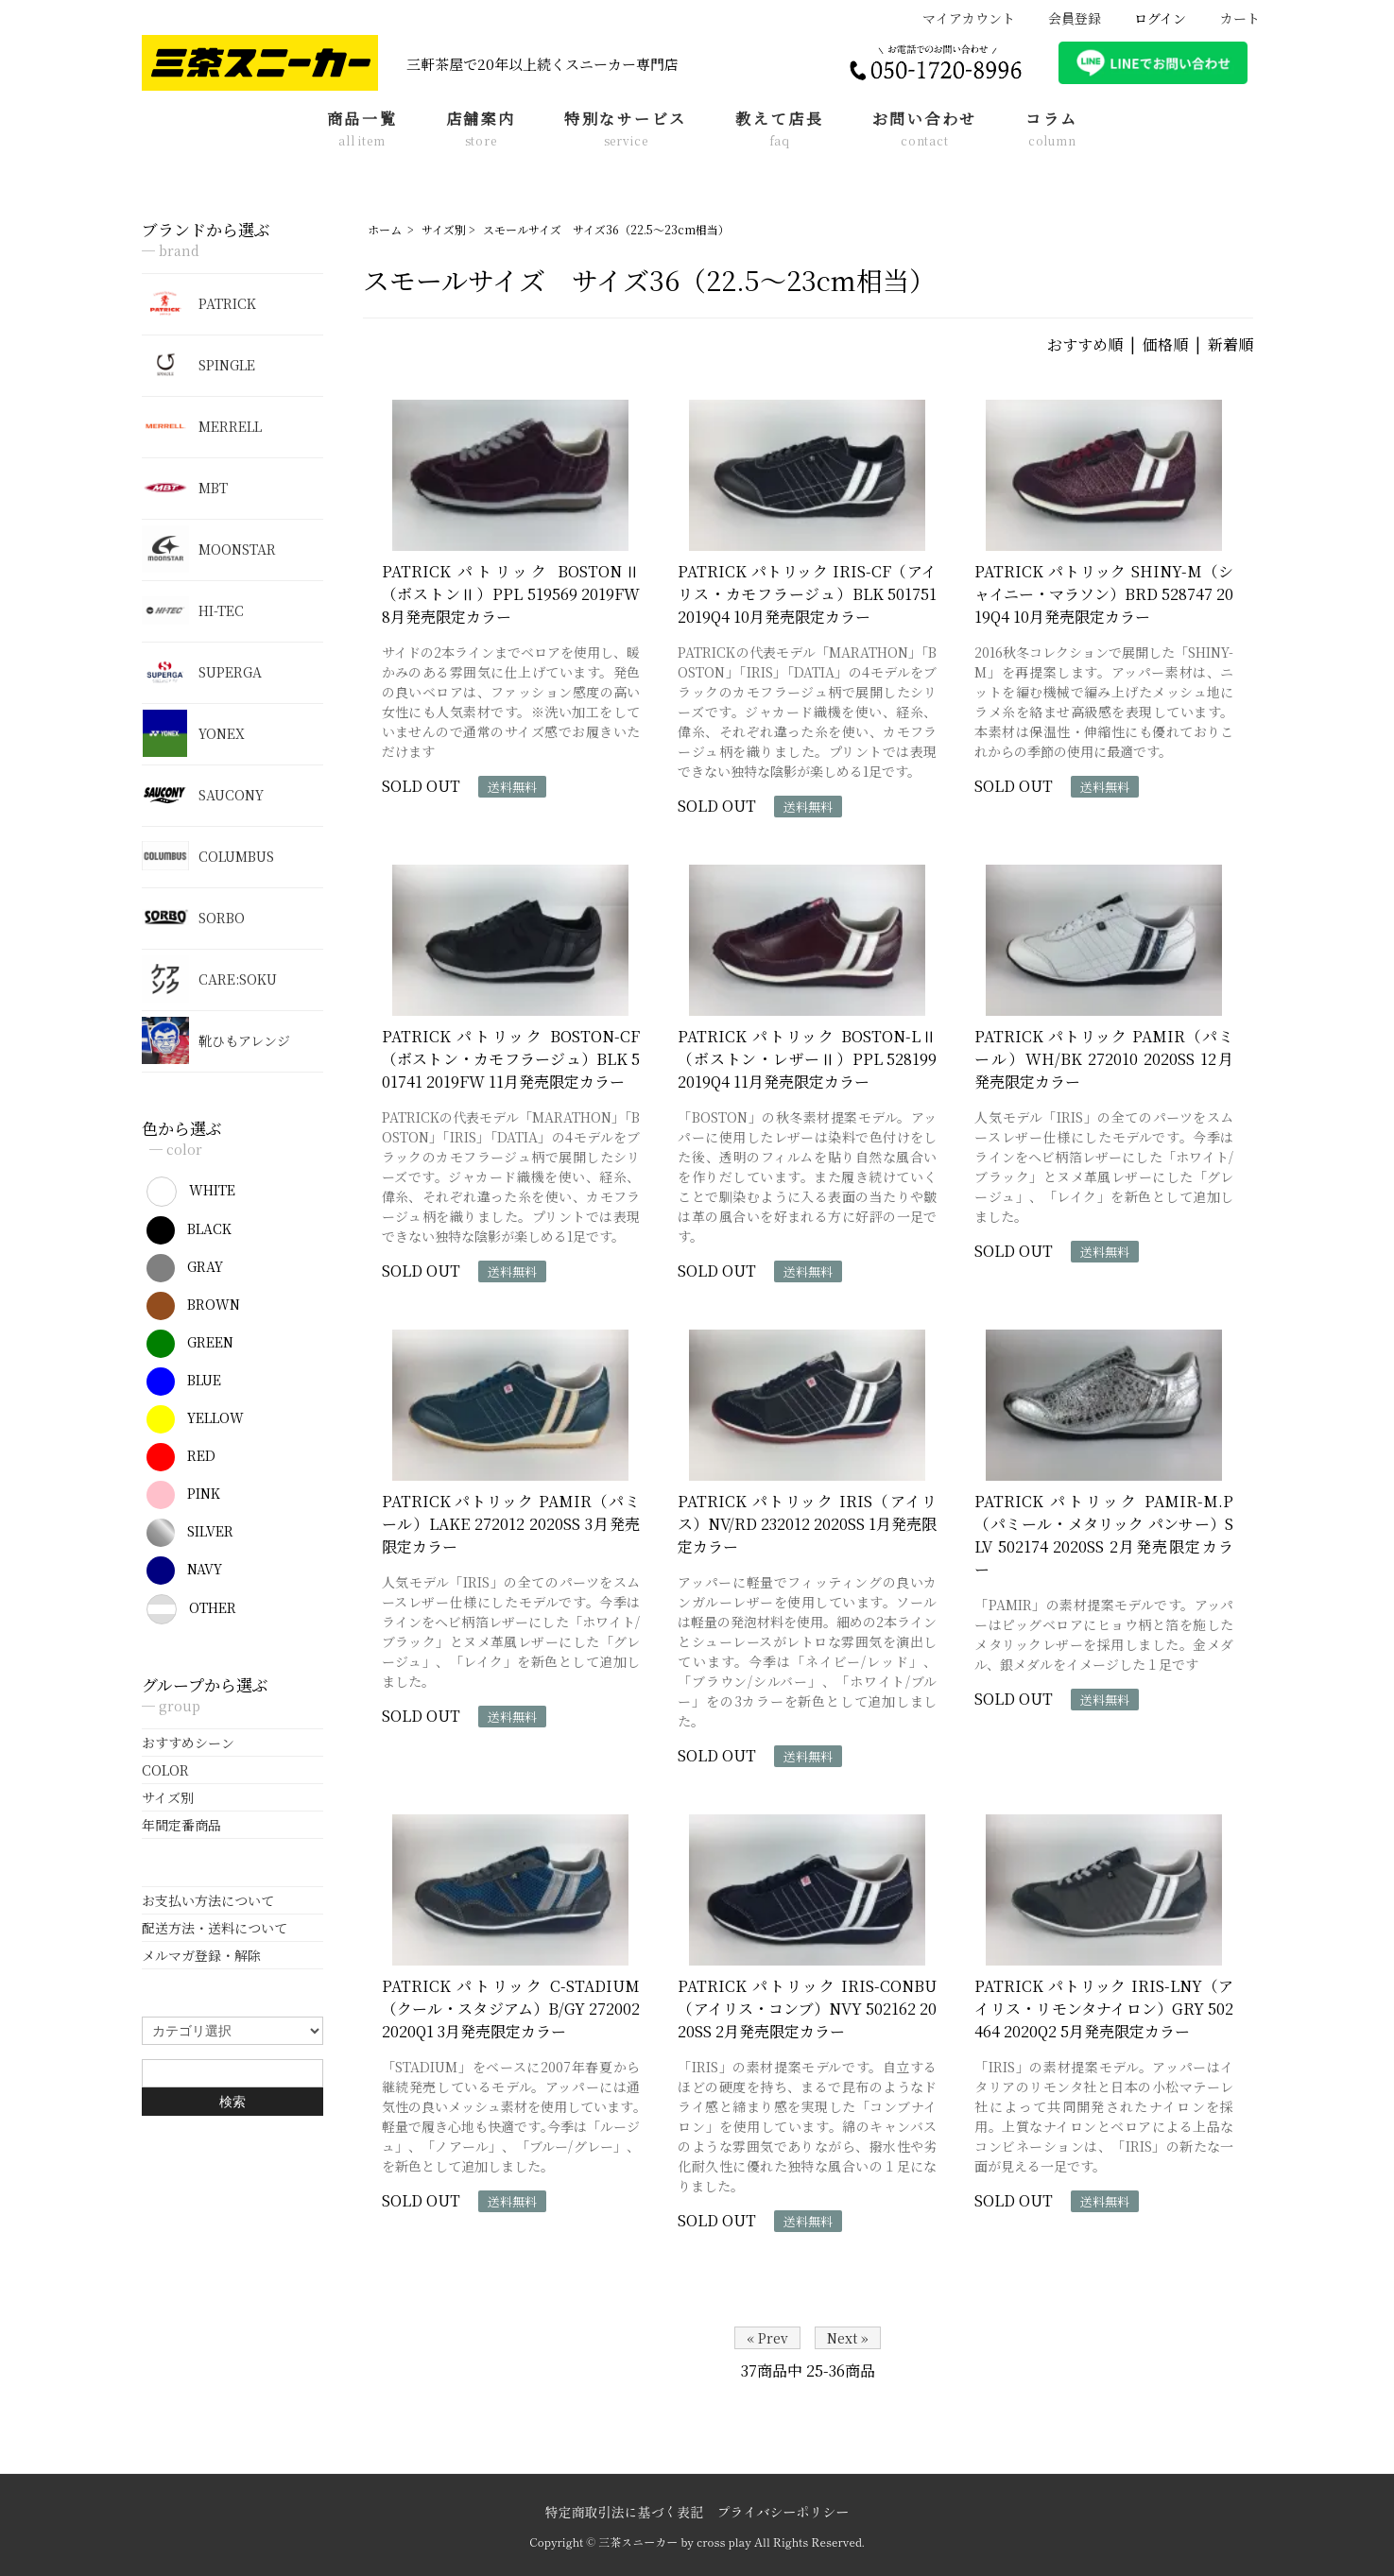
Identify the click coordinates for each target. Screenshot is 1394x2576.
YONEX (193, 733)
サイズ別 (444, 229)
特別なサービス (625, 130)
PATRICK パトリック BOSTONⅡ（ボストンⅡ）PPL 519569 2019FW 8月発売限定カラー (511, 593)
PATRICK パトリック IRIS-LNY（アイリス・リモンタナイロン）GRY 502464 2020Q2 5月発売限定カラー (1103, 2008)
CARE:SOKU (209, 979)
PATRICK (199, 303)
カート (1230, 18)
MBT (185, 487)
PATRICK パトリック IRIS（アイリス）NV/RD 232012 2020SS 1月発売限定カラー (807, 1523)
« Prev (767, 2337)
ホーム (385, 229)
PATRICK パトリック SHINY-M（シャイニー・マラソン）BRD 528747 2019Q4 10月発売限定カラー (1103, 593)
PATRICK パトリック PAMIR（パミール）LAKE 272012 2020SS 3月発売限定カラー (511, 1523)
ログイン (1150, 18)
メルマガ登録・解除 (201, 1955)
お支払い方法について (208, 1900)
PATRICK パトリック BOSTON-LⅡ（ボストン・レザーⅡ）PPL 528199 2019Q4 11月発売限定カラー (807, 1058)
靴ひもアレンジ (216, 1040)
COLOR (165, 1770)
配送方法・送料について (214, 1927)
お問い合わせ (924, 130)
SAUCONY (203, 794)
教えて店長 (779, 130)
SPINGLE (198, 364)
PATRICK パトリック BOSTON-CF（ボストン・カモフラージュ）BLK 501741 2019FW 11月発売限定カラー (511, 1058)
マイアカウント (959, 18)
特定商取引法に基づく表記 (623, 2511)
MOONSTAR (209, 549)
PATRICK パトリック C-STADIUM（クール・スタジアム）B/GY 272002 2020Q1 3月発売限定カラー (511, 2008)
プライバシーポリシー (783, 2511)
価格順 (1165, 344)
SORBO (193, 917)
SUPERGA (202, 672)
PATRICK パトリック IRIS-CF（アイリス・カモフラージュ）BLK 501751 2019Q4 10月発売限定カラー (807, 593)
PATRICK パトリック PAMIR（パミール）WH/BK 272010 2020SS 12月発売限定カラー (1103, 1058)
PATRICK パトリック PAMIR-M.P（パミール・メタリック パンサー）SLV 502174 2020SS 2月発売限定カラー (1103, 1535)
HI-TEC (193, 610)
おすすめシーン (188, 1742)
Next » (848, 2337)
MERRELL (202, 426)
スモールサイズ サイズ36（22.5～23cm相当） (606, 229)
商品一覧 (362, 130)
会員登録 (1064, 18)
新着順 (1230, 344)
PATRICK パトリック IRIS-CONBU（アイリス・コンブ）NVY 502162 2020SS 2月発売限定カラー (807, 2008)
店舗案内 (481, 130)
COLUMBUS (208, 856)
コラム (1051, 130)
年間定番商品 (181, 1824)
